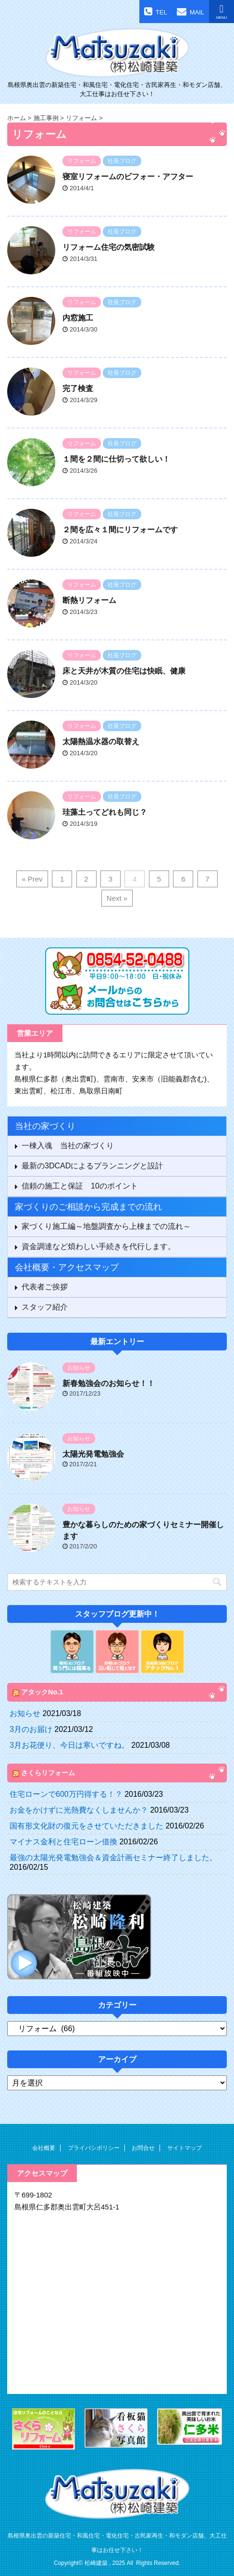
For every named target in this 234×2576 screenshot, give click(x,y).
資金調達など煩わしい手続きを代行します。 (98, 1246)
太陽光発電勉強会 (93, 1454)
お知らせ (25, 1713)
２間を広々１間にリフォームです (120, 530)
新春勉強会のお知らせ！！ (108, 1383)
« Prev (32, 879)
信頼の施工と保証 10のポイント (80, 1186)
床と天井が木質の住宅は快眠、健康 (123, 671)
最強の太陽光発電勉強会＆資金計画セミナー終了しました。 (113, 1857)
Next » (117, 898)
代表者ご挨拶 (45, 1287)
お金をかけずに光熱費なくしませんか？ (79, 1810)
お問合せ (143, 2148)
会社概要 (43, 2148)
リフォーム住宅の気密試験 (108, 247)
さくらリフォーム (48, 1773)
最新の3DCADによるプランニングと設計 (92, 1166)
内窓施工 (77, 318)
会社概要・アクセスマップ (67, 1267)
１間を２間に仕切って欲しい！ (116, 459)
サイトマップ (184, 2148)
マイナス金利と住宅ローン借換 (63, 1842)
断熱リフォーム (89, 600)
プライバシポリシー (94, 2148)
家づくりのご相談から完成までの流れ (88, 1207)
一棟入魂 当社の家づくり (68, 1145)
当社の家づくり (45, 1126)
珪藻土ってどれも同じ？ (104, 812)
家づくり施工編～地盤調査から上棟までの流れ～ (106, 1226)
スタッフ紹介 (45, 1307)
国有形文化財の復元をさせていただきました (86, 1826)
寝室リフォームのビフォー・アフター (127, 176)
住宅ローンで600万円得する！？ (66, 1794)
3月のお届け (31, 1729)
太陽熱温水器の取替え (100, 741)
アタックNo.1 (42, 1692)
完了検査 (77, 388)
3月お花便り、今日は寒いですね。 (69, 1745)
